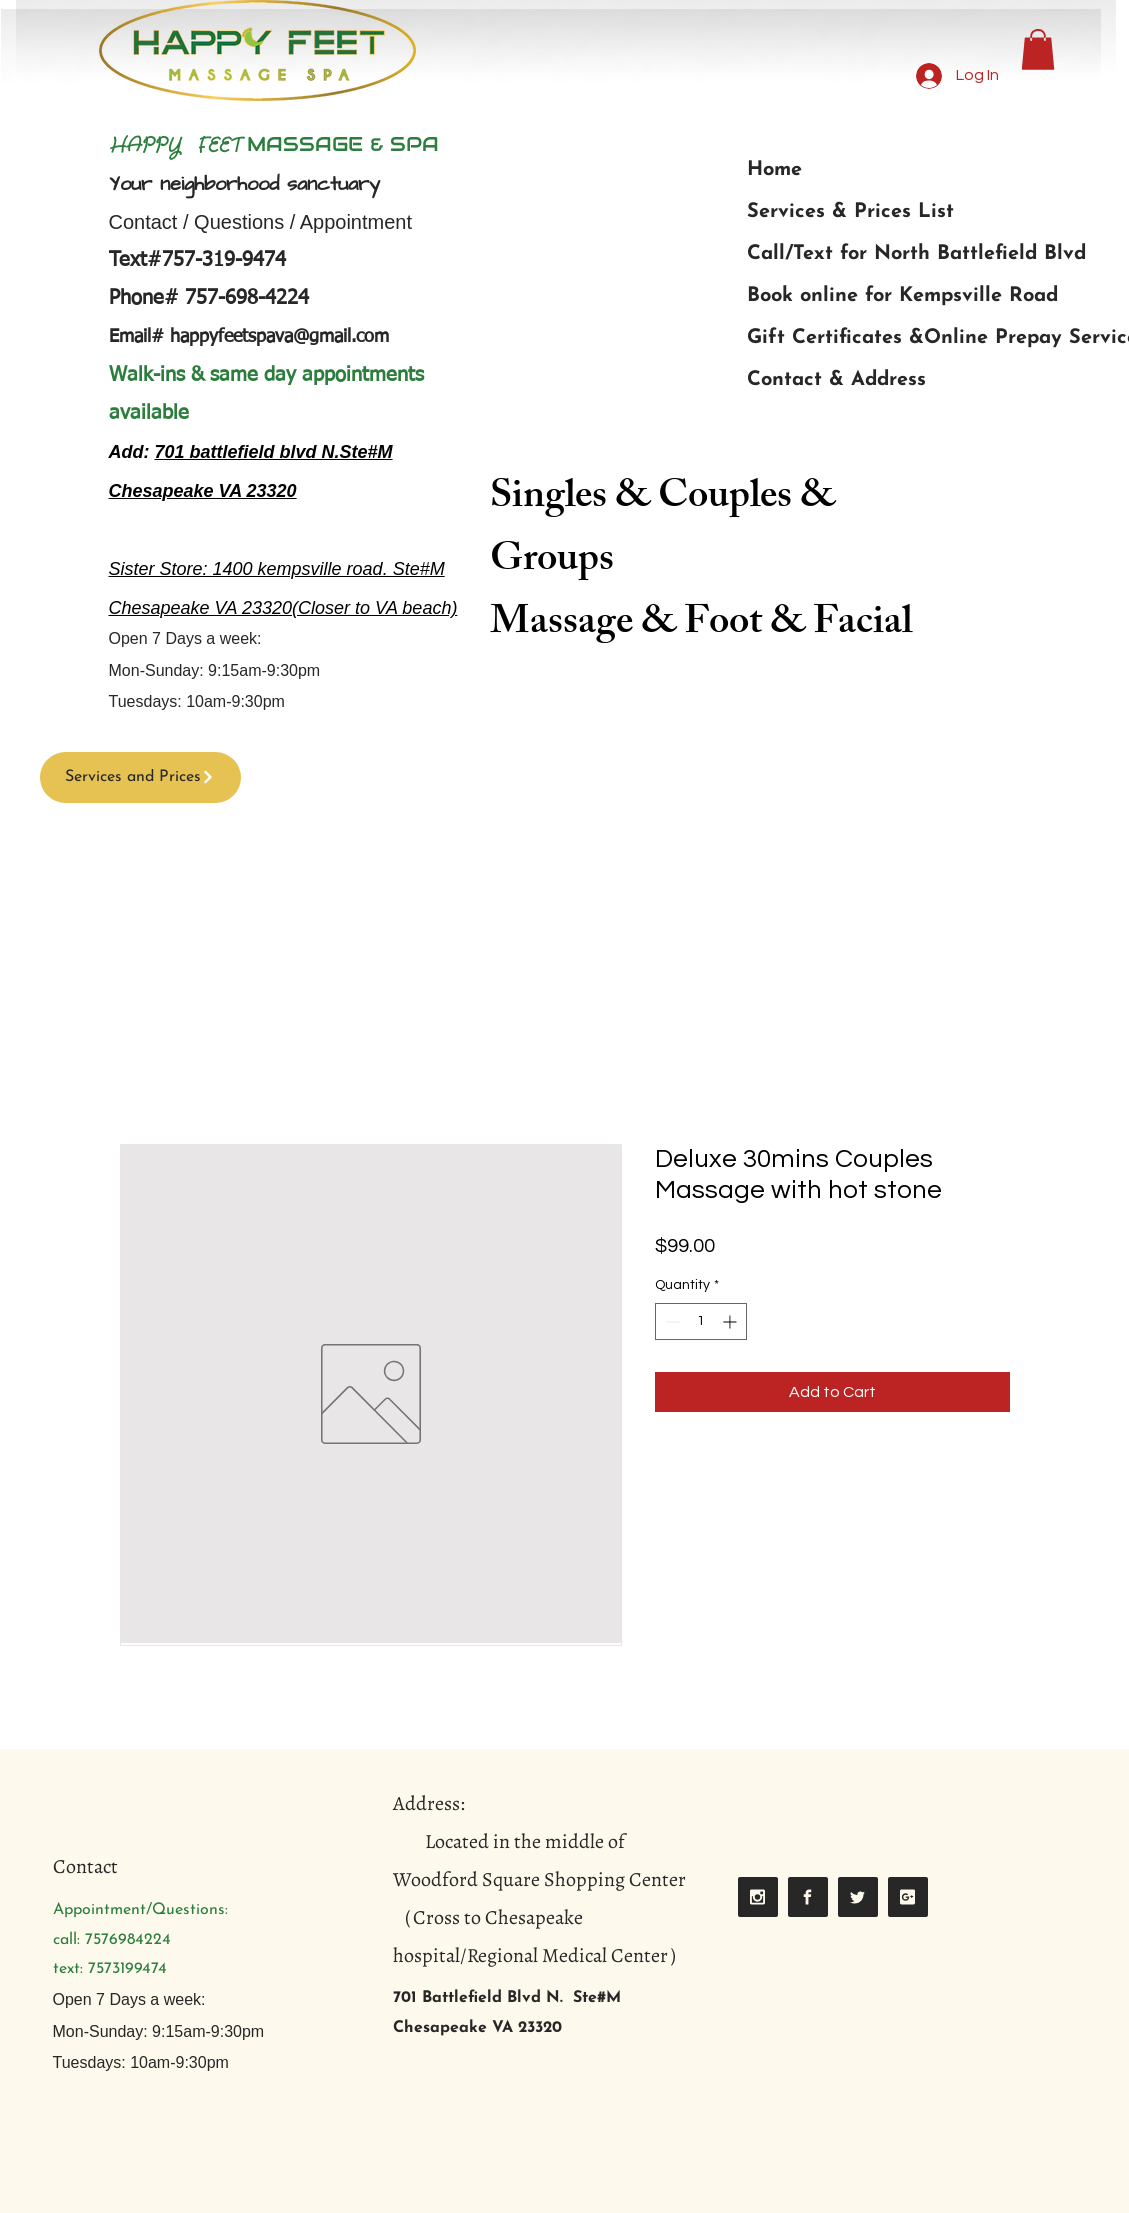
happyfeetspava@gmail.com (279, 337)
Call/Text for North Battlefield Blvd (916, 254)
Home (774, 170)
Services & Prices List (850, 212)
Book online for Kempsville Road (902, 296)
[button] (1038, 49)
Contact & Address (836, 380)
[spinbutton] (701, 1321)
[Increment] (731, 1321)
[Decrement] (670, 1321)
